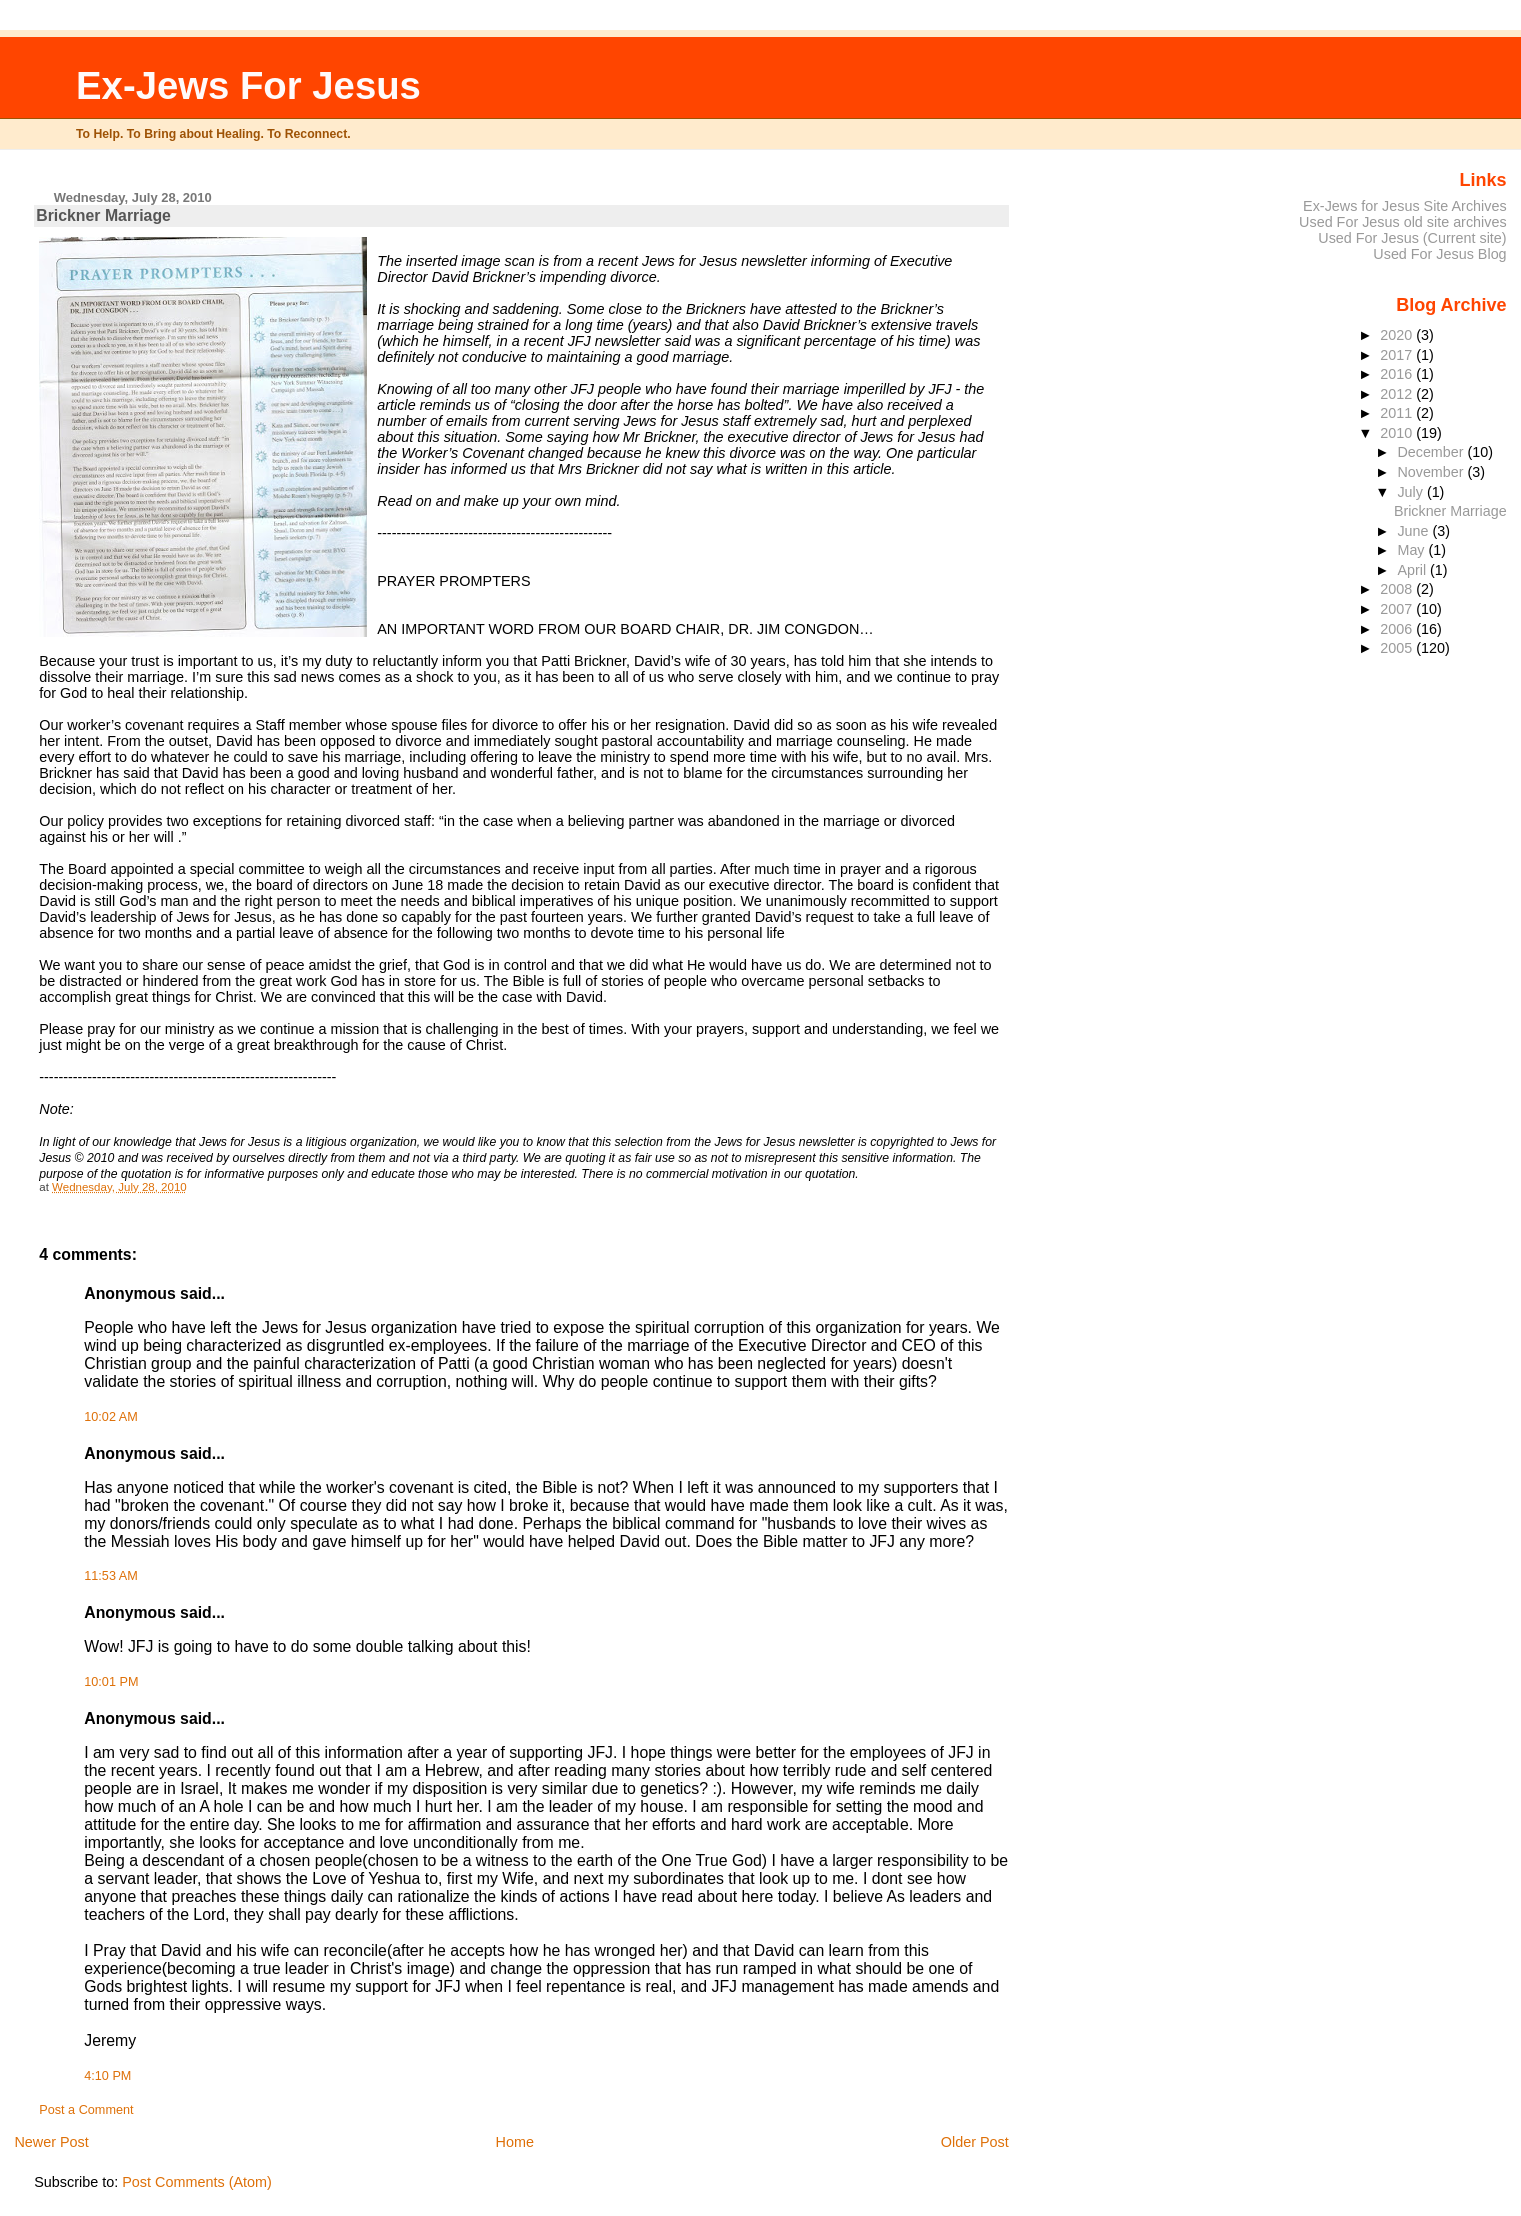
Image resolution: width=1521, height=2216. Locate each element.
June (1414, 531)
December (1432, 452)
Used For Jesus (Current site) (1412, 238)
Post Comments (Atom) (197, 2182)
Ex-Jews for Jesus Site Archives (1405, 206)
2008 (1398, 589)
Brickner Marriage (1450, 511)
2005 (1398, 648)
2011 (1398, 413)
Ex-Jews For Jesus (248, 85)
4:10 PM (107, 2076)
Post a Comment (86, 2110)
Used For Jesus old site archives (1403, 222)
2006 (1398, 629)
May (1412, 550)
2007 (1398, 609)
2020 (1398, 335)
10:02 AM (110, 1417)
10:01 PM (111, 1682)
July (1411, 492)
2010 (1398, 433)
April (1413, 570)
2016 (1398, 374)
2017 (1398, 355)
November (1432, 472)
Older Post (975, 2142)
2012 (1398, 394)
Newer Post (51, 2142)
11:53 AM (110, 1576)
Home (515, 2142)
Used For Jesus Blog (1439, 254)
